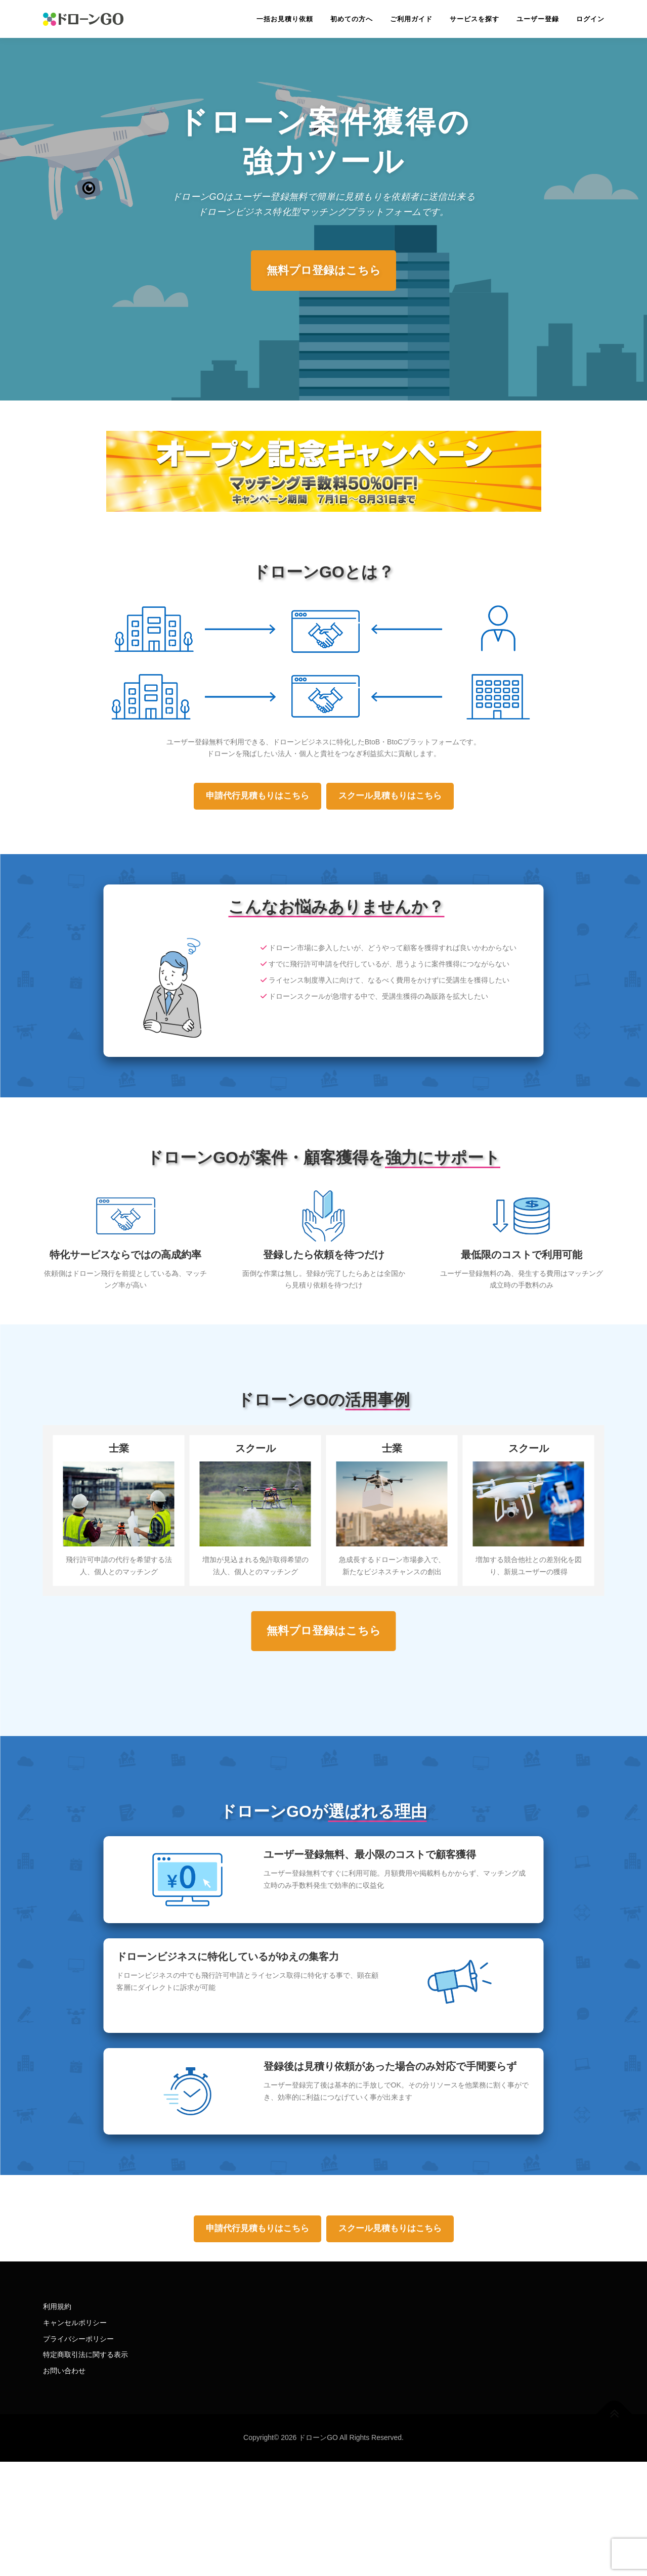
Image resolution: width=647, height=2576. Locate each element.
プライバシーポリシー (78, 2339)
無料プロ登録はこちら (324, 270)
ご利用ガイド (411, 19)
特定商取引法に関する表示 (85, 2354)
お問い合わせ (64, 2371)
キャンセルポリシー (75, 2323)
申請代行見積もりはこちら (257, 796)
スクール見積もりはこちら (390, 796)
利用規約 (57, 2306)
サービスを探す (474, 19)
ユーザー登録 (537, 19)
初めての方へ (351, 19)
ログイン (590, 19)
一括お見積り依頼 (284, 19)
